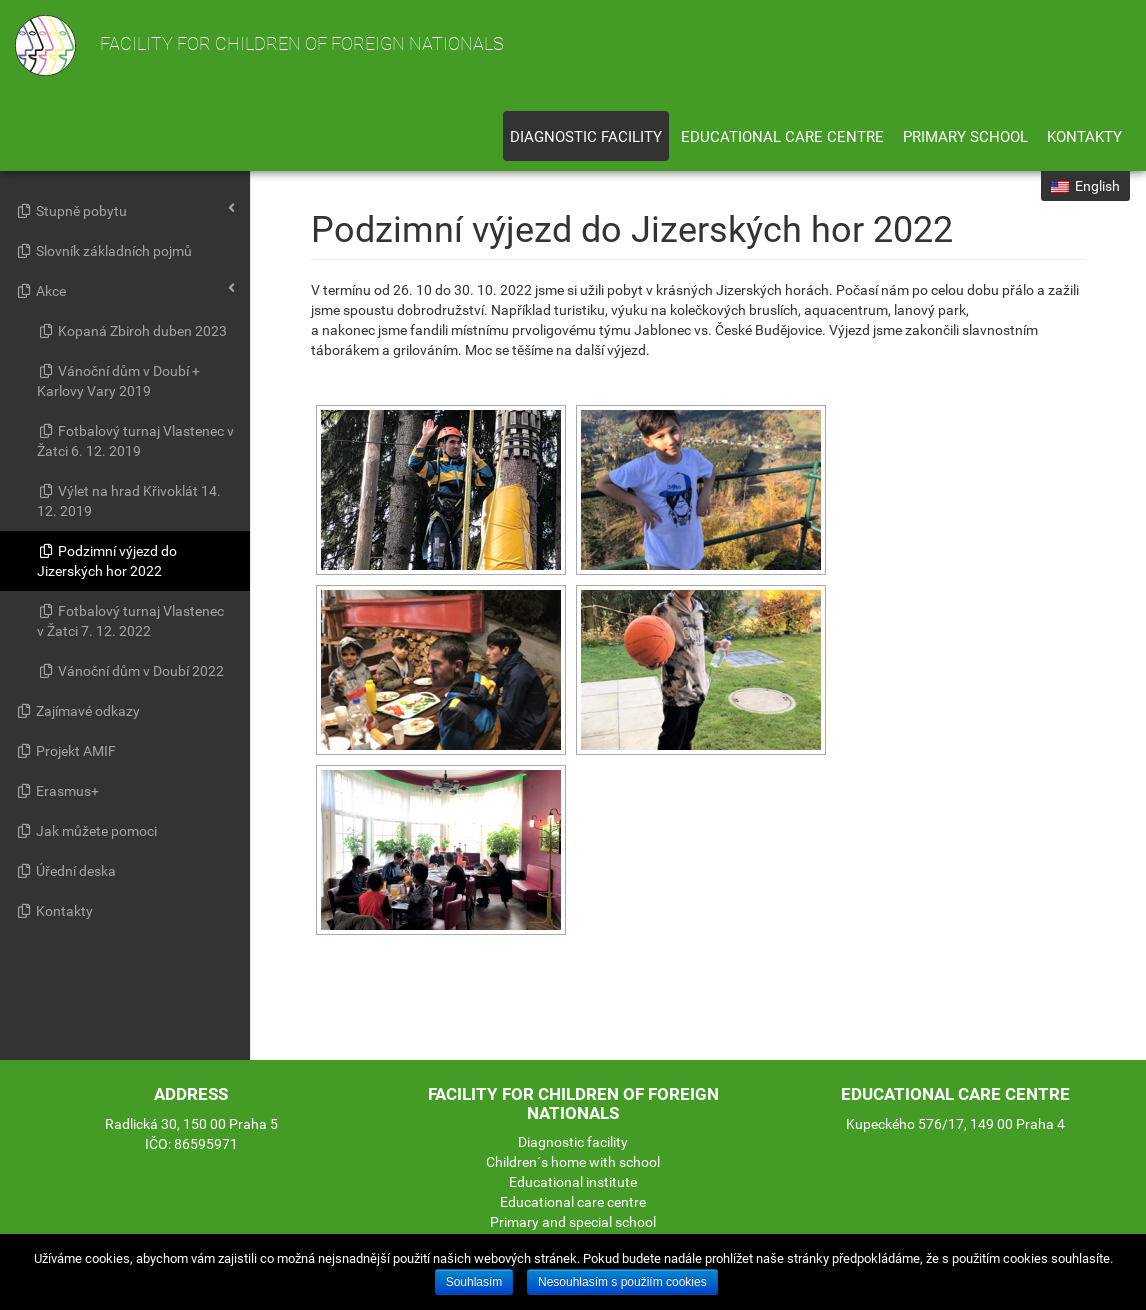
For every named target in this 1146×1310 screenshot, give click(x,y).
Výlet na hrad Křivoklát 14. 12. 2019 (129, 501)
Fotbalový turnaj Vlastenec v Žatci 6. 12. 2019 (135, 441)
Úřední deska (65, 871)
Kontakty (1084, 137)
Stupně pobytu (125, 210)
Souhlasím (474, 1282)
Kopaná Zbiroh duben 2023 (132, 331)
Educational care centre (782, 137)
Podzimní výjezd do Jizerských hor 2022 (107, 561)
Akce (125, 290)
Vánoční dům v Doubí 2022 (130, 671)
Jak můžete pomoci (86, 831)
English (1085, 186)
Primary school (965, 137)
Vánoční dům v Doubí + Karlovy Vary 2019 (118, 381)
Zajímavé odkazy (77, 711)
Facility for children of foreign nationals (259, 45)
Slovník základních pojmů (103, 251)
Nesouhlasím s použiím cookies (622, 1282)
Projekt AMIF (65, 751)
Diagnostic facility (586, 137)
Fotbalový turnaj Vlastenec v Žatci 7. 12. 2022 (130, 621)
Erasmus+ (57, 791)
